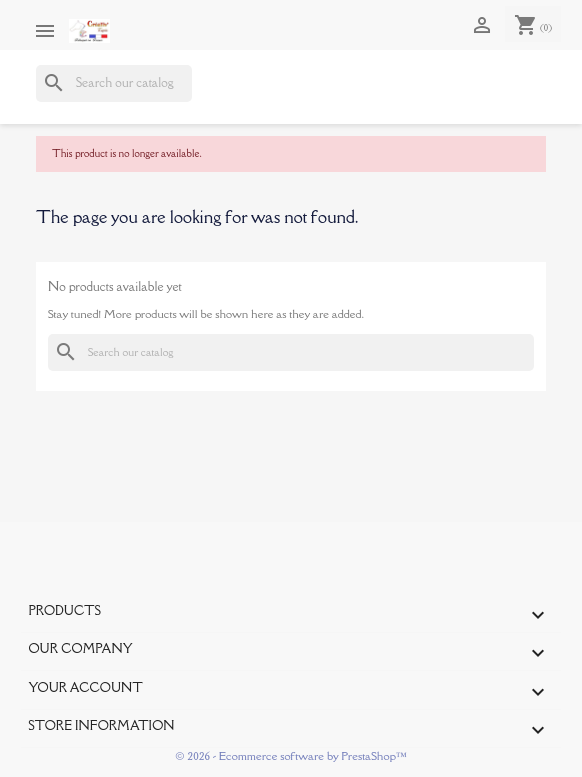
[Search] (114, 83)
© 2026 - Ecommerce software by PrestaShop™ (290, 755)
